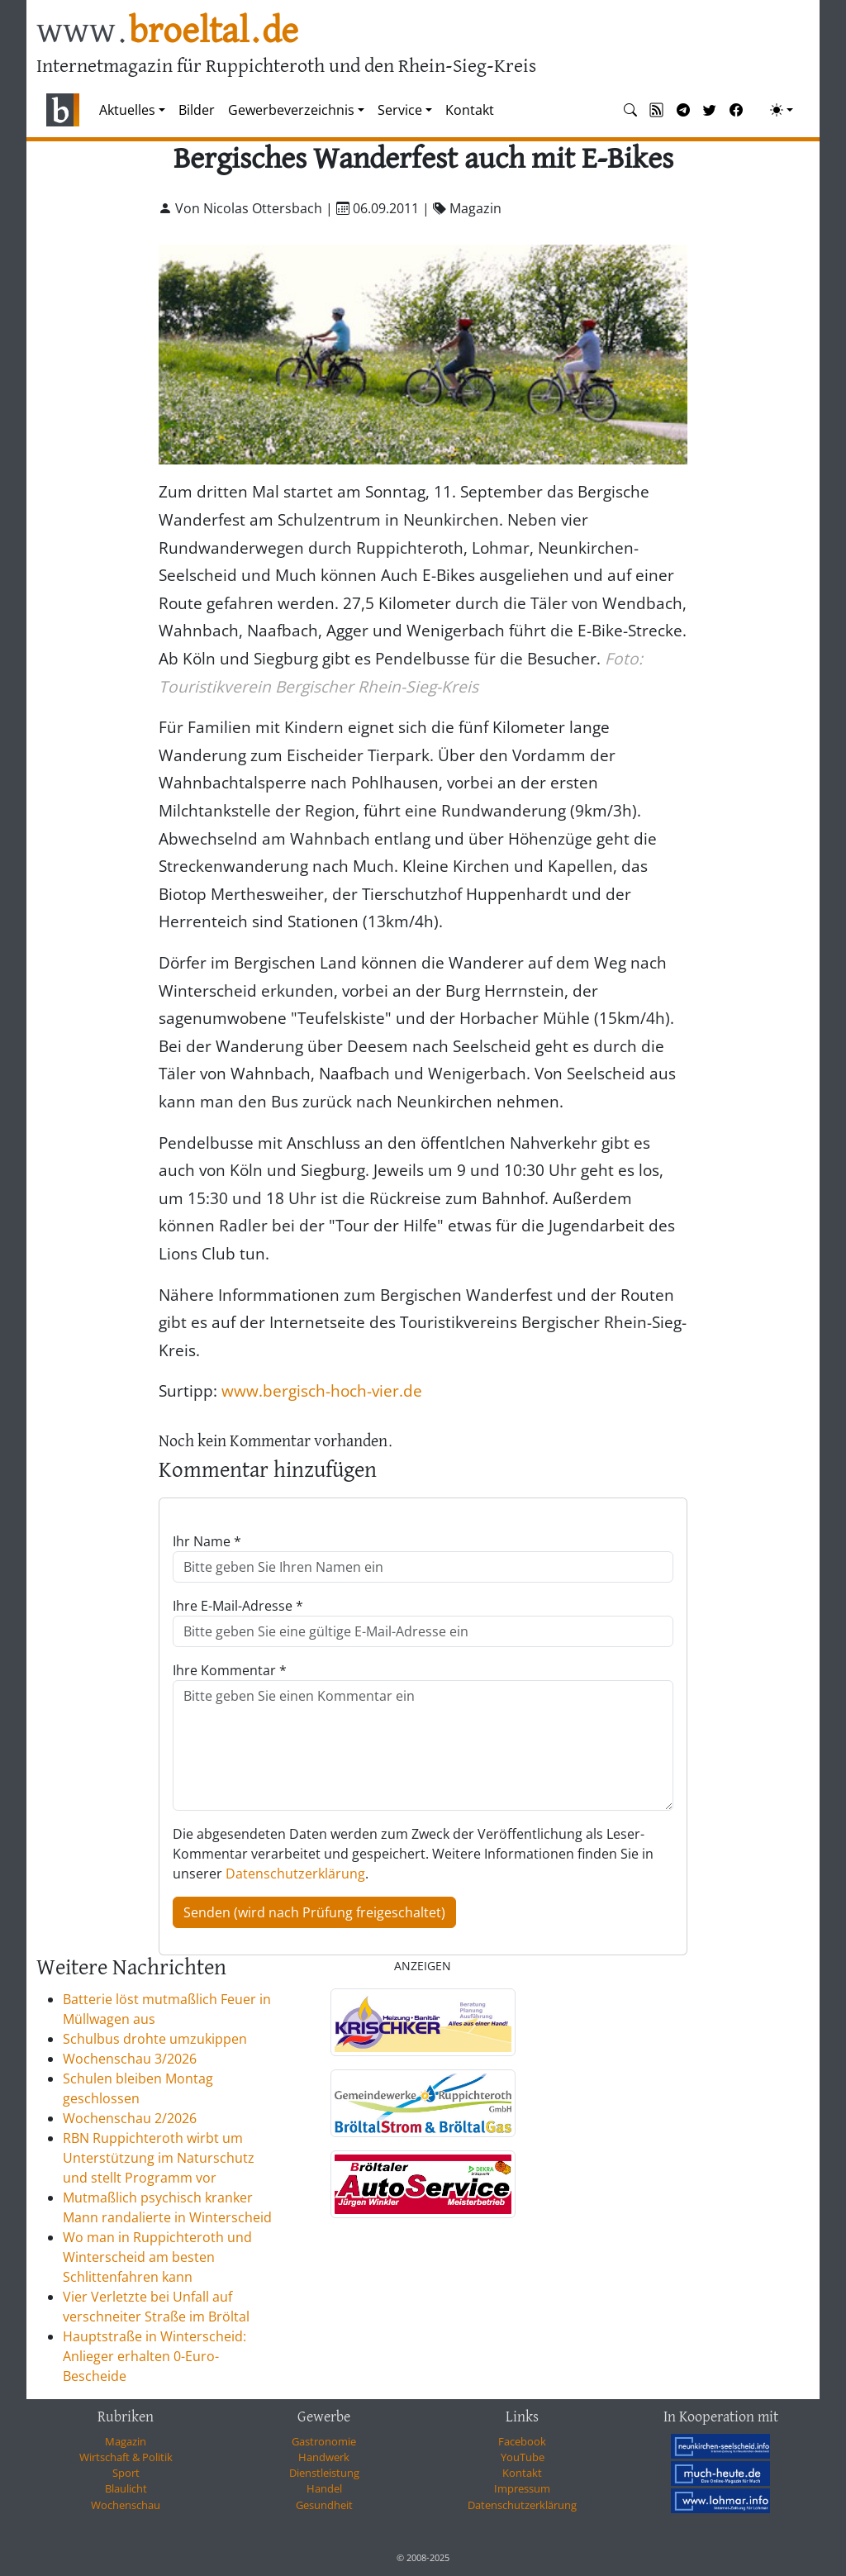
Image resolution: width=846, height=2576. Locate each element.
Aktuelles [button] (127, 110)
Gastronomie (324, 2441)
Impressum (522, 2488)
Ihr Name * (207, 1541)
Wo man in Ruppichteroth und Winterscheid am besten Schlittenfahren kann (157, 2257)
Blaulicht (126, 2488)
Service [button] (400, 110)
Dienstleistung (324, 2472)
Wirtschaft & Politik (126, 2457)
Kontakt (469, 110)
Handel (324, 2488)
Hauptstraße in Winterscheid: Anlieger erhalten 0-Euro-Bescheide (154, 2356)
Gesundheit (324, 2504)
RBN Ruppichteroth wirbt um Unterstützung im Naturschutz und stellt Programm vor (158, 2158)
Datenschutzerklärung (295, 1873)
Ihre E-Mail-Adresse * (238, 1606)
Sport (126, 2472)
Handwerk (323, 2457)
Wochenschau (125, 2504)
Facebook (522, 2441)
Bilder (196, 110)
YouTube (522, 2457)
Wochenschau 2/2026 (130, 2118)
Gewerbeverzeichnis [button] (291, 110)
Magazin (125, 2441)
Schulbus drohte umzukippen (155, 2039)
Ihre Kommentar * (230, 1670)
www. (167, 31)
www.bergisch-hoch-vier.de (321, 1390)
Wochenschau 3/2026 (130, 2059)
